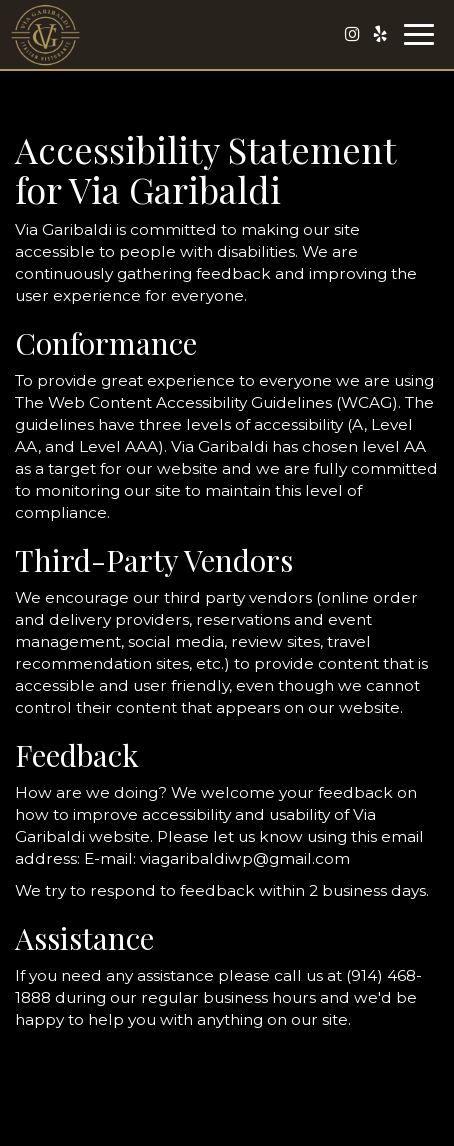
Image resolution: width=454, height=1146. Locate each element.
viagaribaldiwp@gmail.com (245, 858)
